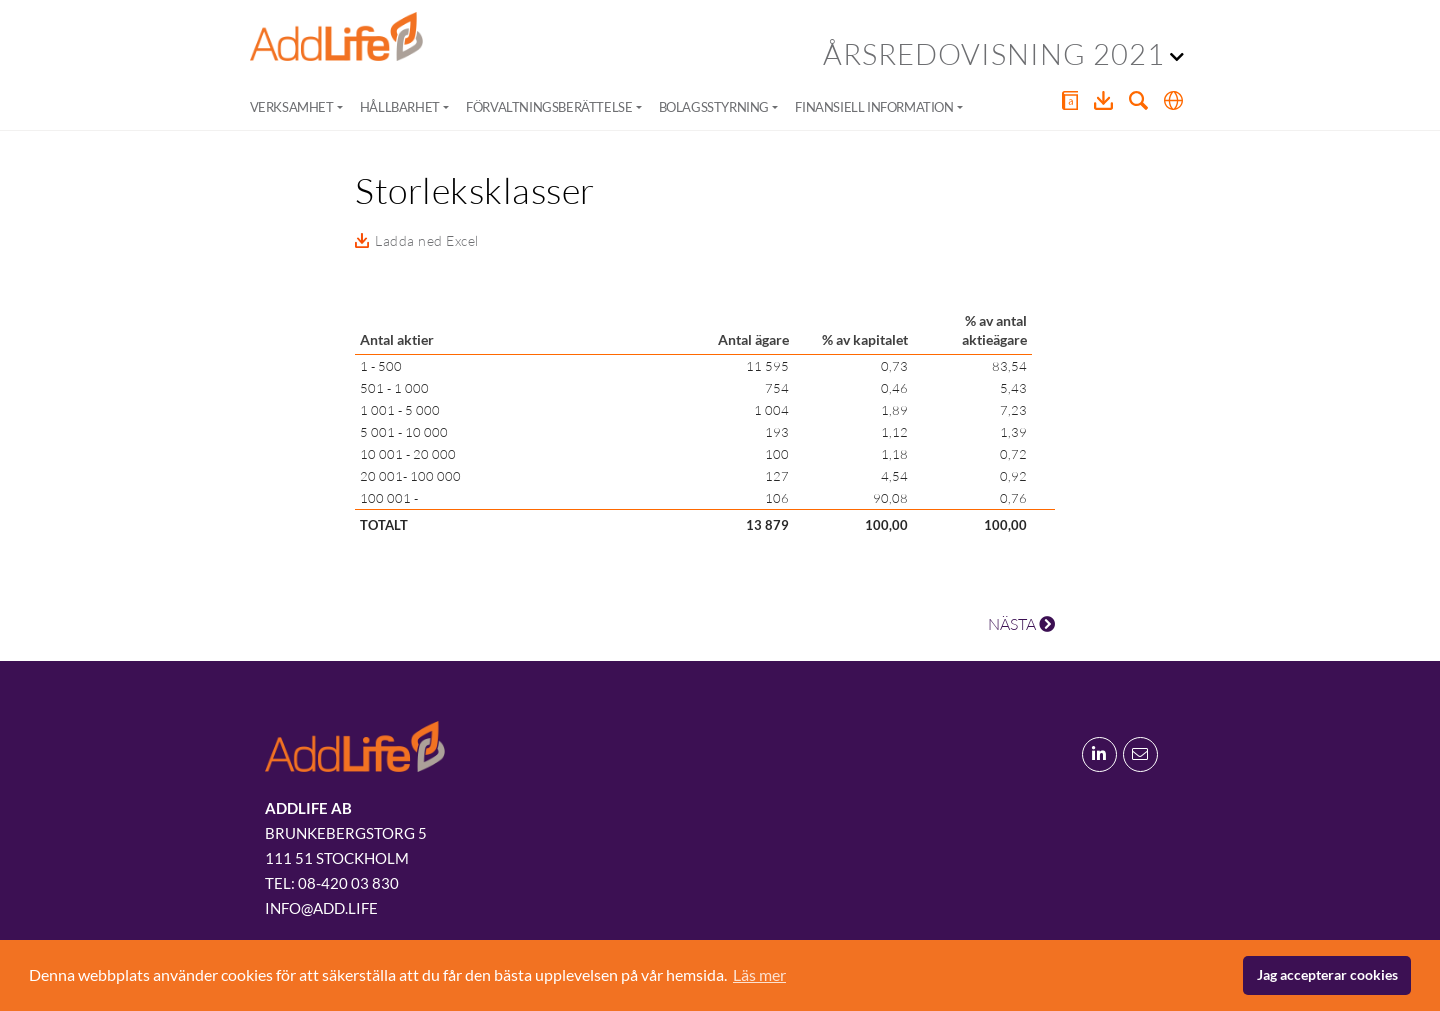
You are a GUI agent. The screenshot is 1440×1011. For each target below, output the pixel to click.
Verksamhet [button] (292, 107)
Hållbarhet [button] (400, 107)
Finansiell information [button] (874, 107)
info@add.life (321, 908)
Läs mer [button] (759, 974)
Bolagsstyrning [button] (714, 107)
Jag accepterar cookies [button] (1327, 974)
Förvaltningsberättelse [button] (549, 107)
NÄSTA (1021, 624)
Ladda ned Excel (427, 240)
